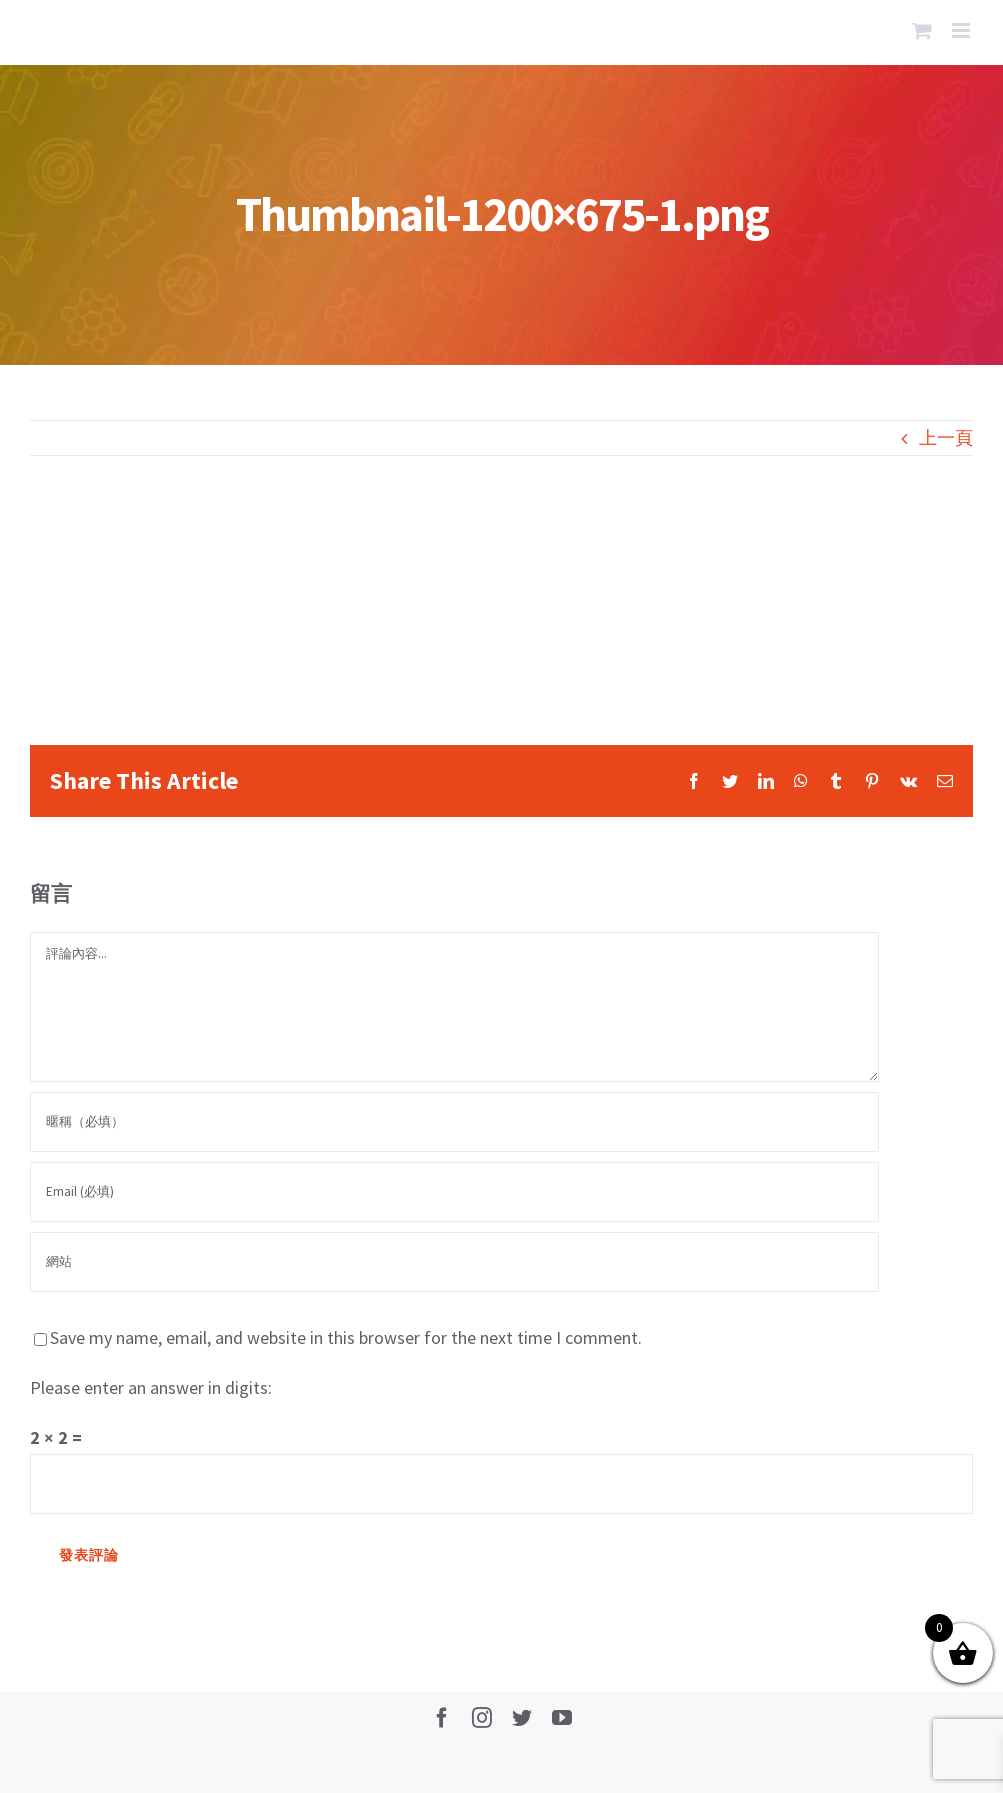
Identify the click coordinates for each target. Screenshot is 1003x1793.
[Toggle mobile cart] (922, 30)
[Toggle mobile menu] (962, 30)
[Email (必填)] (454, 1192)
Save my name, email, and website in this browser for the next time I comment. (346, 1337)
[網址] (454, 1262)
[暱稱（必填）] (454, 1122)
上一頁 (946, 437)
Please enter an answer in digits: (151, 1387)
